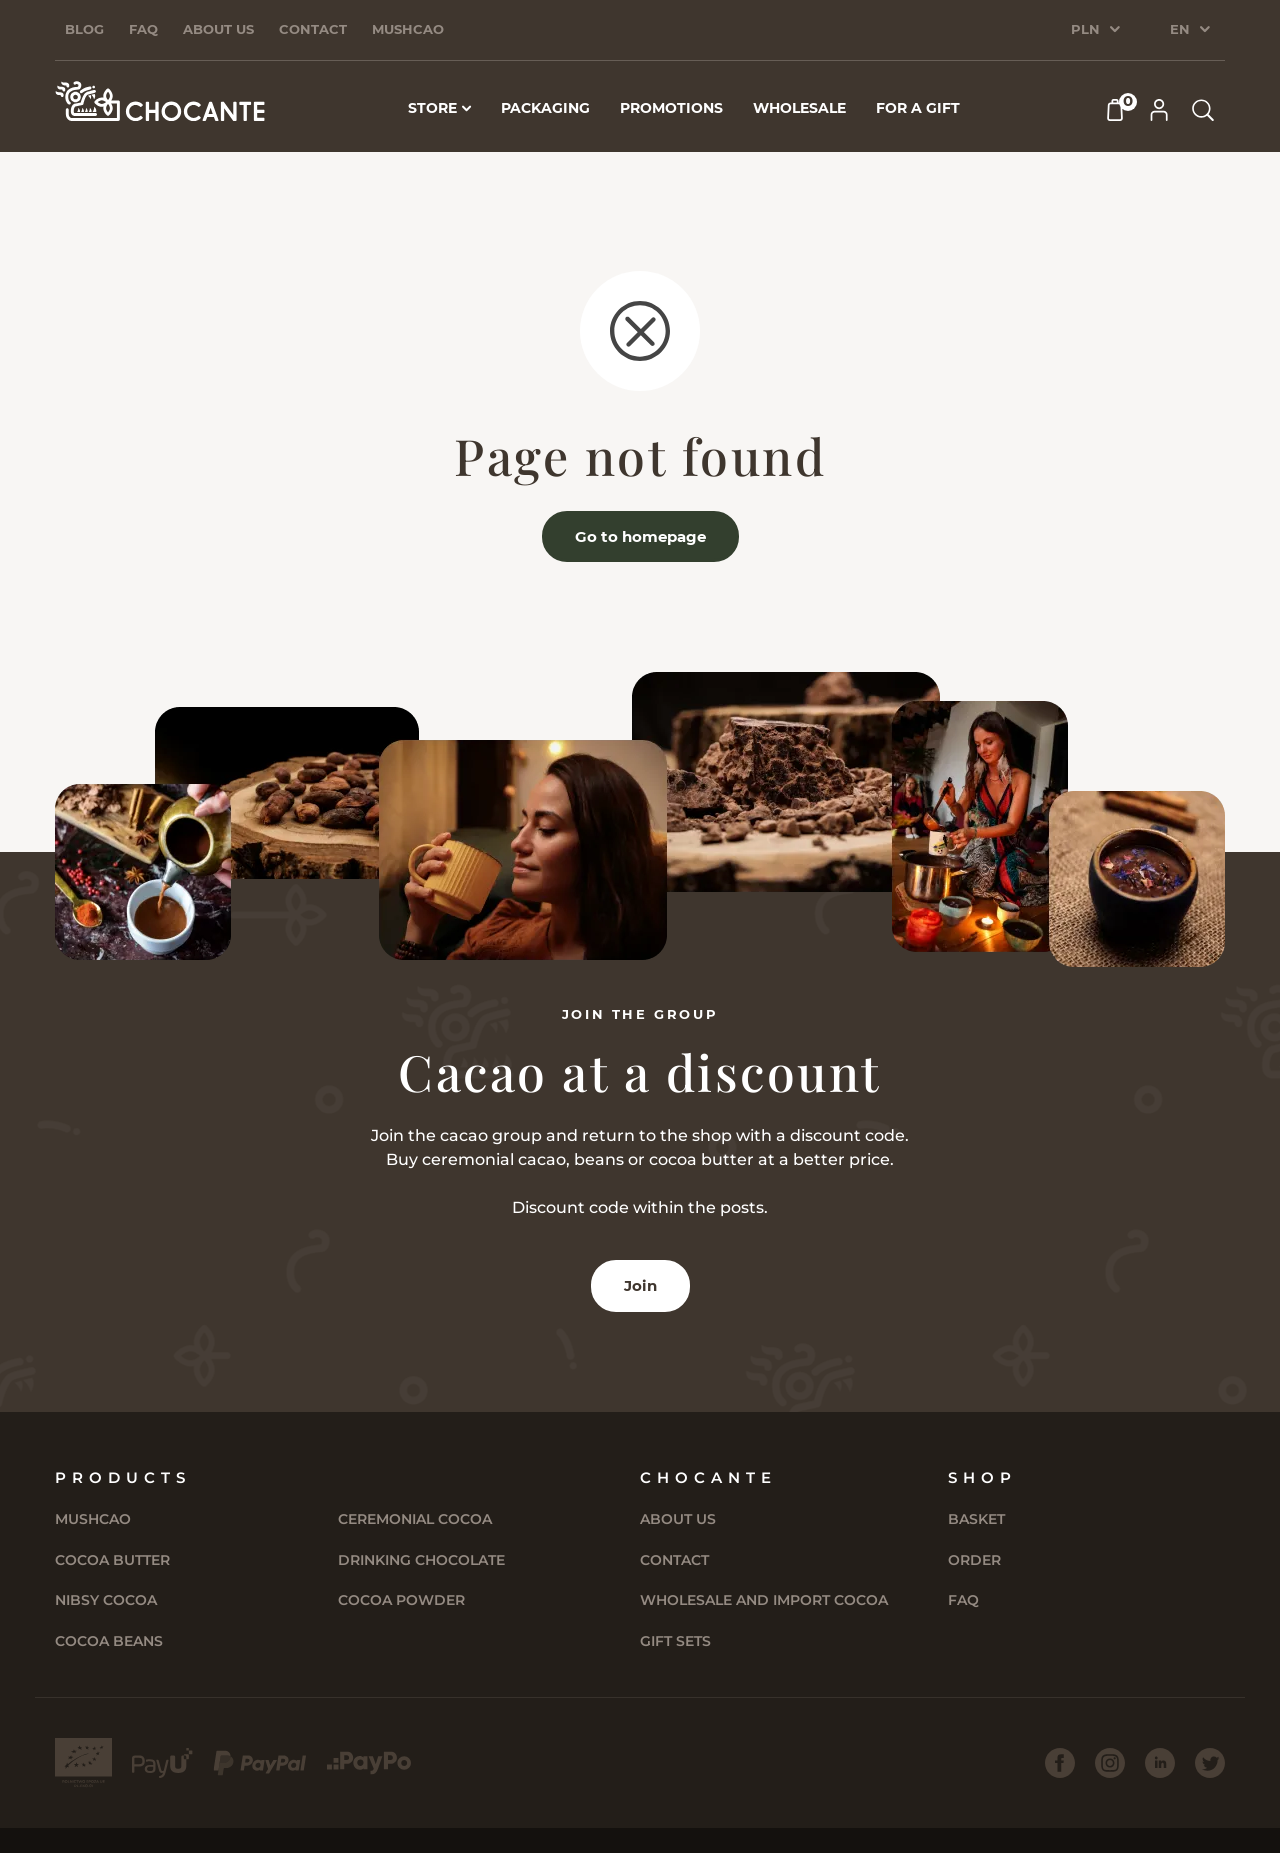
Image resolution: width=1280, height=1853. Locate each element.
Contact (313, 29)
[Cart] (1115, 110)
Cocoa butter (112, 1560)
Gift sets (675, 1641)
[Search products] (1203, 110)
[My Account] (1159, 110)
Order (974, 1560)
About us (218, 29)
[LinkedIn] (1160, 1763)
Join (640, 1285)
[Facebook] (1060, 1763)
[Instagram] (1110, 1763)
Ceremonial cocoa (415, 1519)
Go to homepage (640, 536)
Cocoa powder (401, 1600)
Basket (976, 1519)
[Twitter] (1210, 1763)
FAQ (143, 29)
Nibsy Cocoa (106, 1600)
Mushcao (408, 29)
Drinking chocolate (421, 1560)
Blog (84, 29)
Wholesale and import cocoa (764, 1600)
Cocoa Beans (109, 1641)
